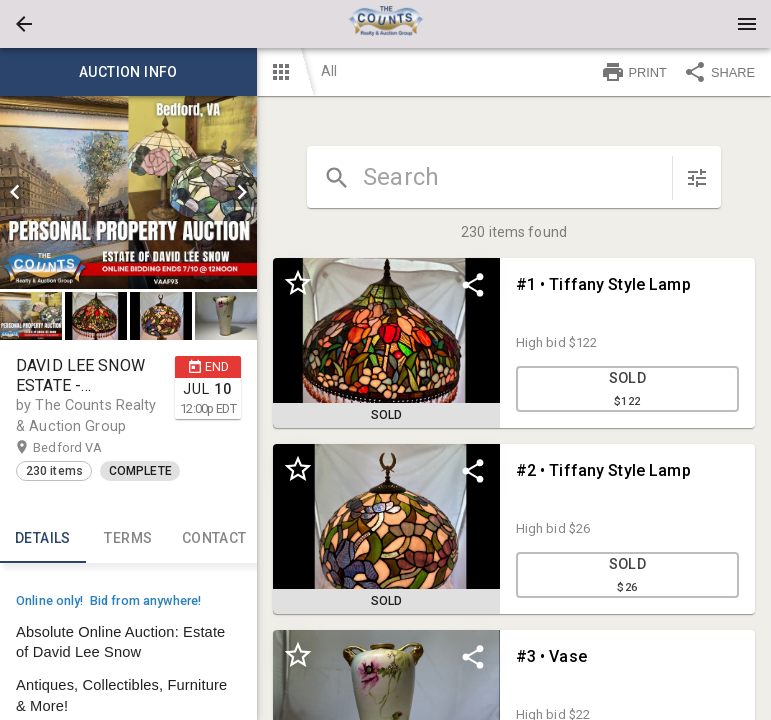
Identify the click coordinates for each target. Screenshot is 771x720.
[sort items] (697, 178)
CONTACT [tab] (214, 539)
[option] (128, 192)
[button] (24, 24)
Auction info (128, 72)
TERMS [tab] (129, 539)
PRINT (634, 72)
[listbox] (128, 192)
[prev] (15, 192)
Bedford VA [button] (87, 448)
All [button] (329, 71)
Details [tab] (43, 539)
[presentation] (386, 24)
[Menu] (747, 24)
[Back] (24, 24)
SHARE (719, 72)
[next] (242, 192)
